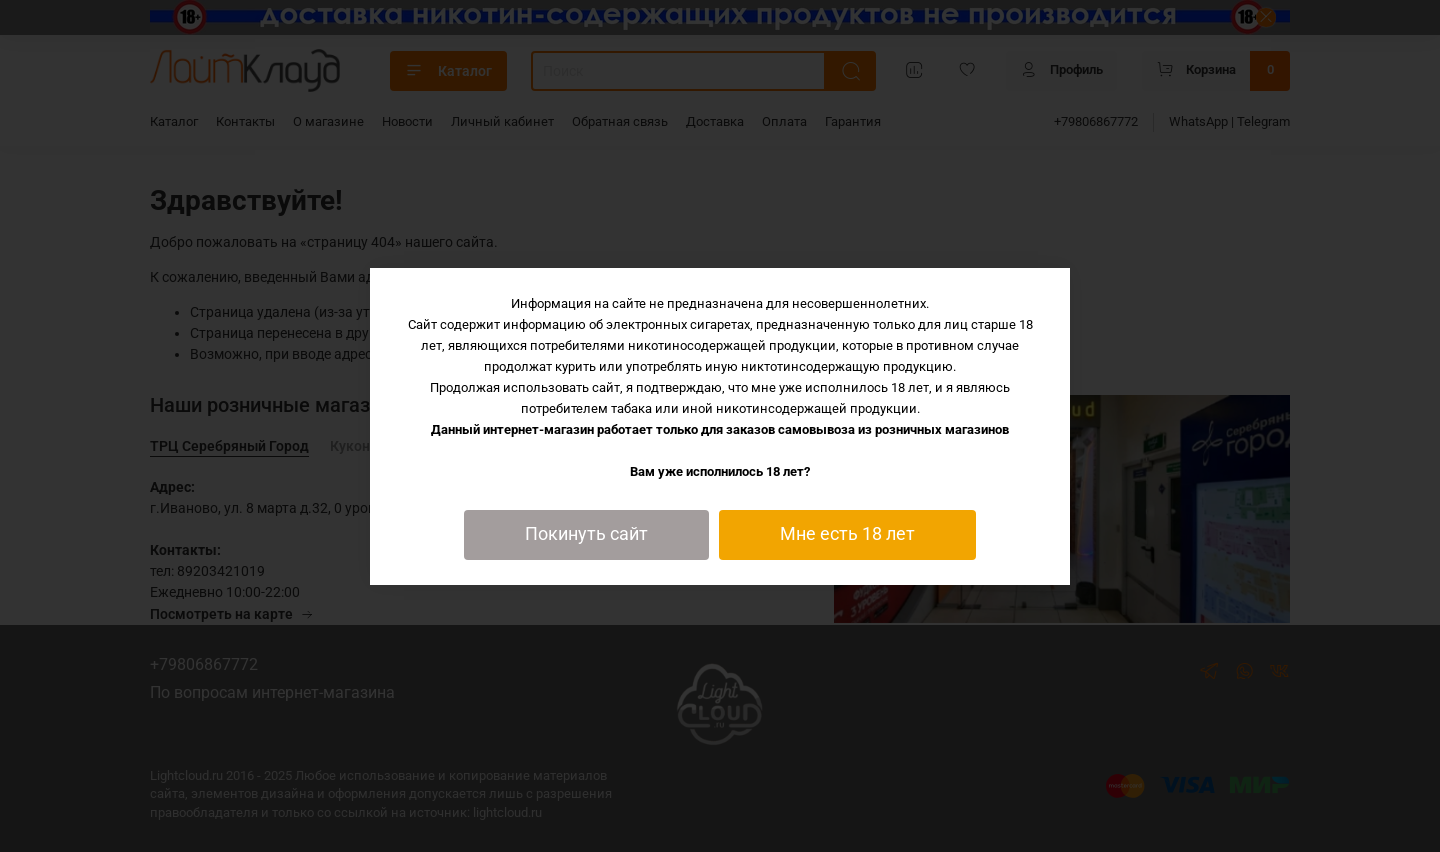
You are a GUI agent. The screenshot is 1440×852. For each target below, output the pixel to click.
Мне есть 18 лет (847, 534)
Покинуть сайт (586, 534)
